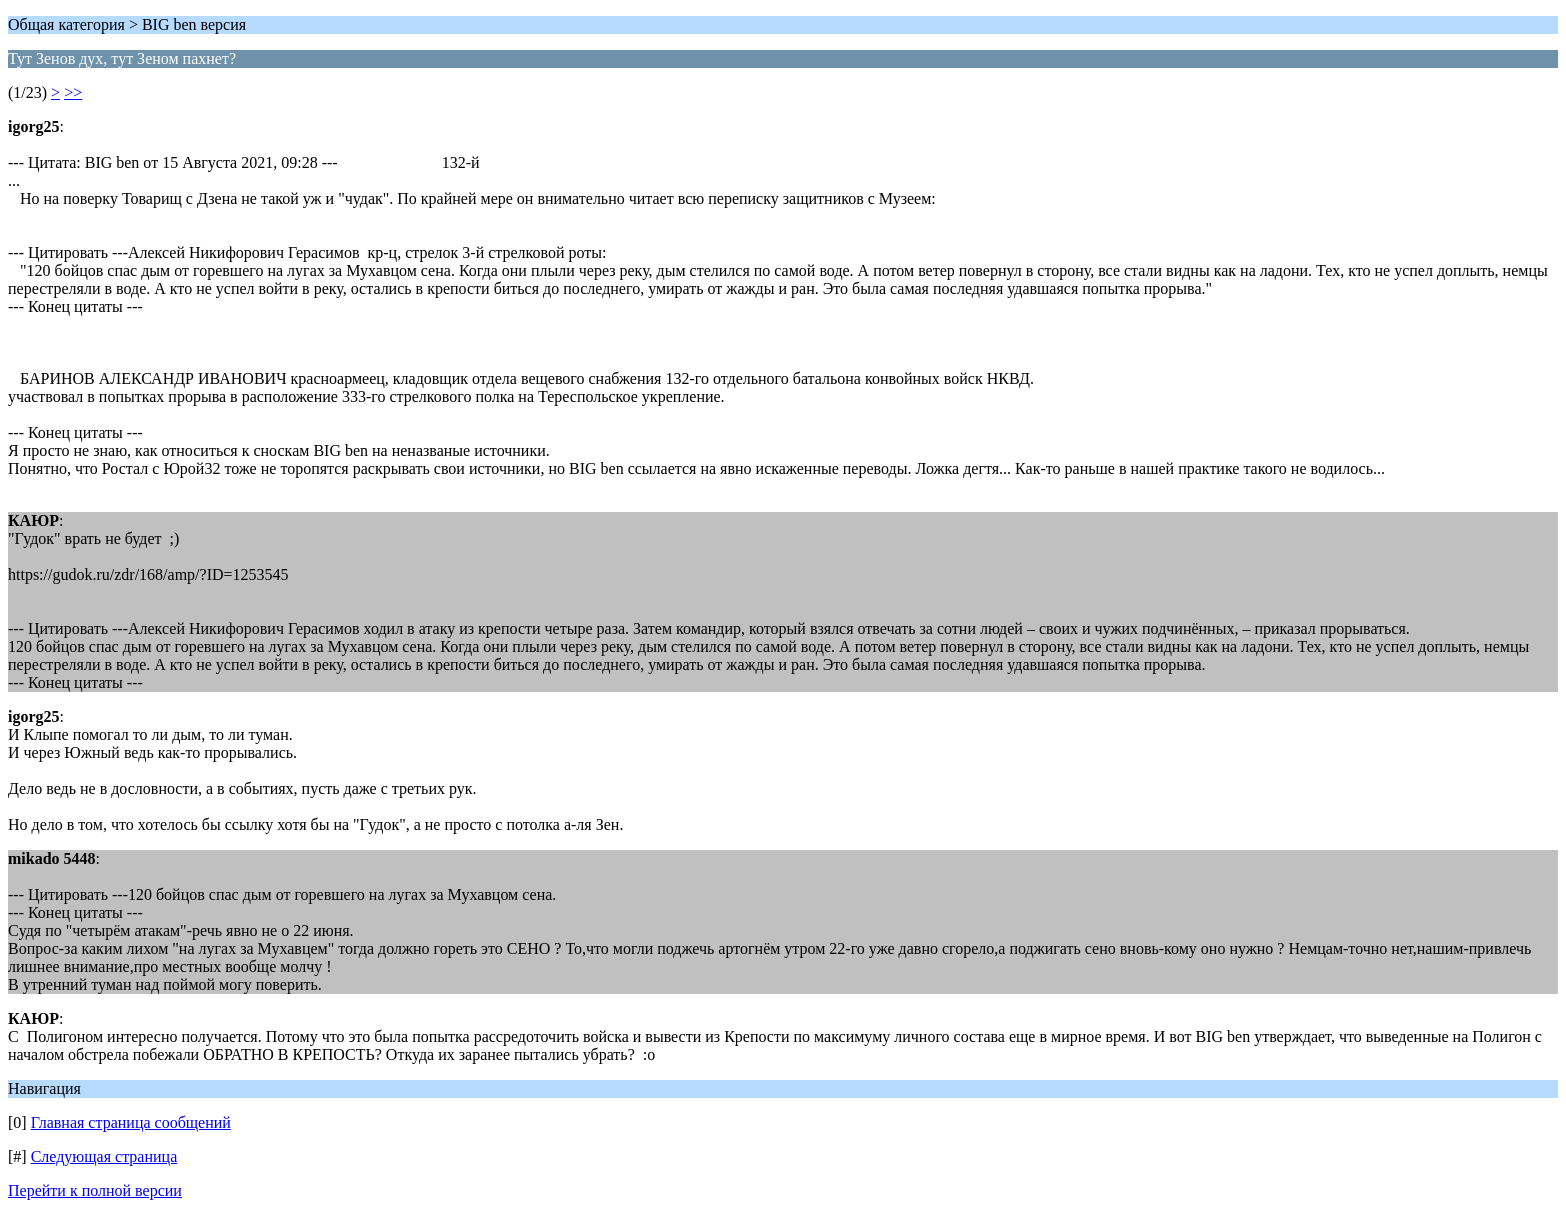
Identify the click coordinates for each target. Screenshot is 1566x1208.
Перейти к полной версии (95, 1190)
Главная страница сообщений (131, 1122)
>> (73, 92)
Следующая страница (104, 1156)
